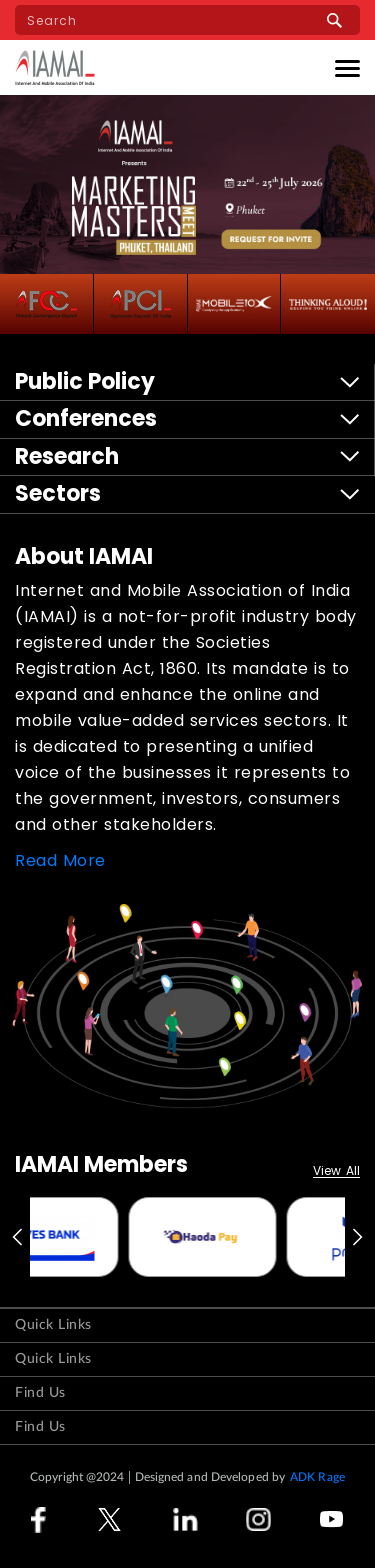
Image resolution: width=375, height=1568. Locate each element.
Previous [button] (16, 1237)
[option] (109, 1237)
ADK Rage (317, 1477)
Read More (60, 860)
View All (336, 1171)
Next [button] (359, 1237)
